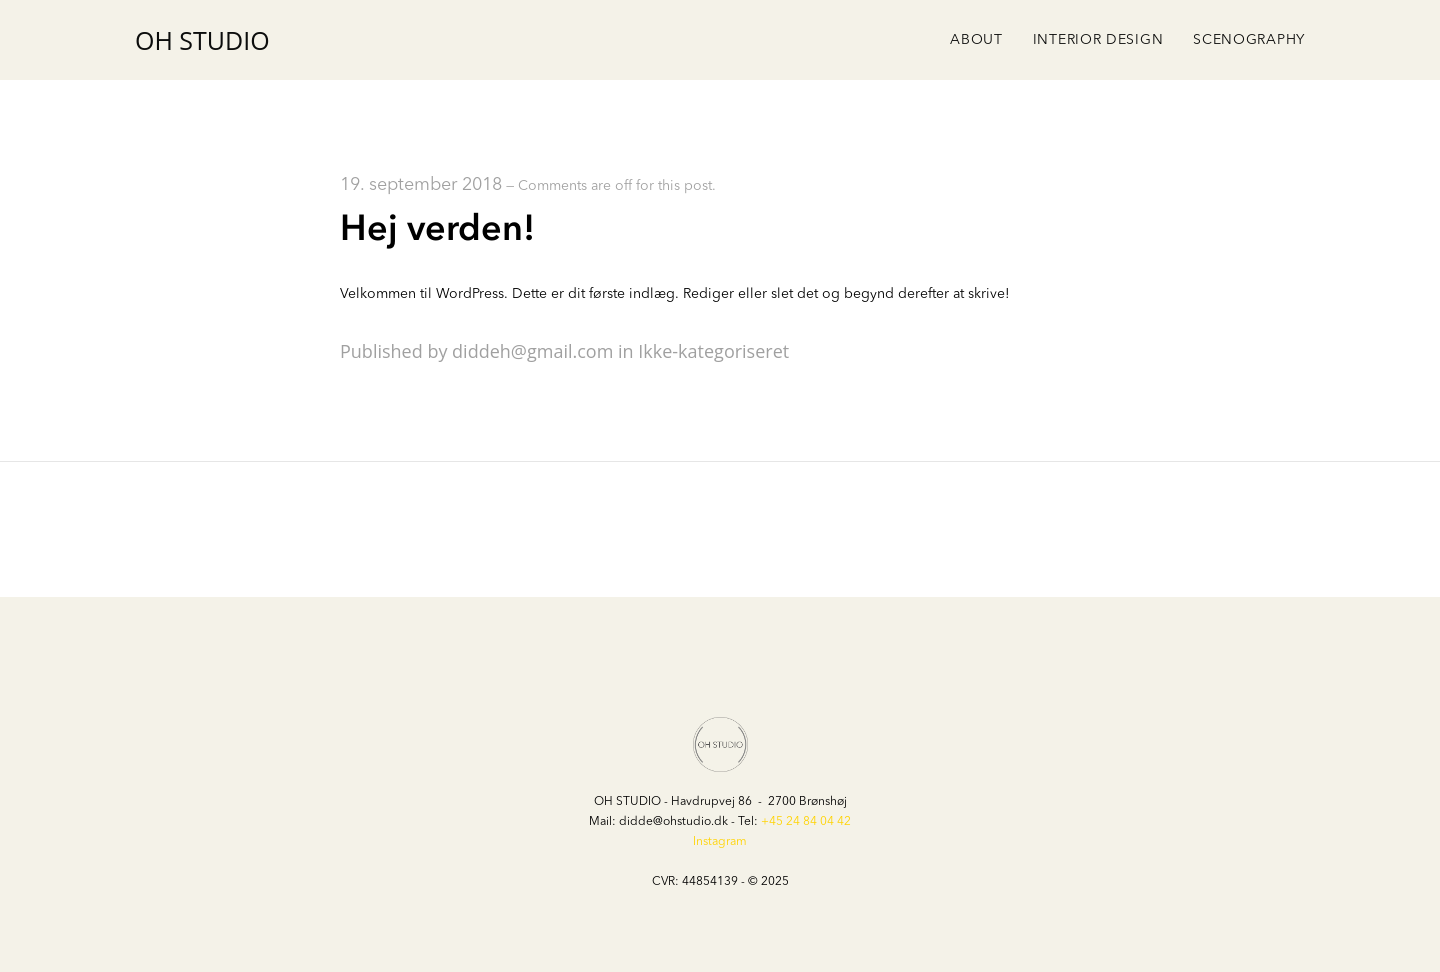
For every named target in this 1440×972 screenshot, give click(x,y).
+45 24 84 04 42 (806, 822)
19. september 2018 (421, 185)
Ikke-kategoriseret (713, 351)
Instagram (720, 842)
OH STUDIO (202, 40)
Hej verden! (437, 228)
